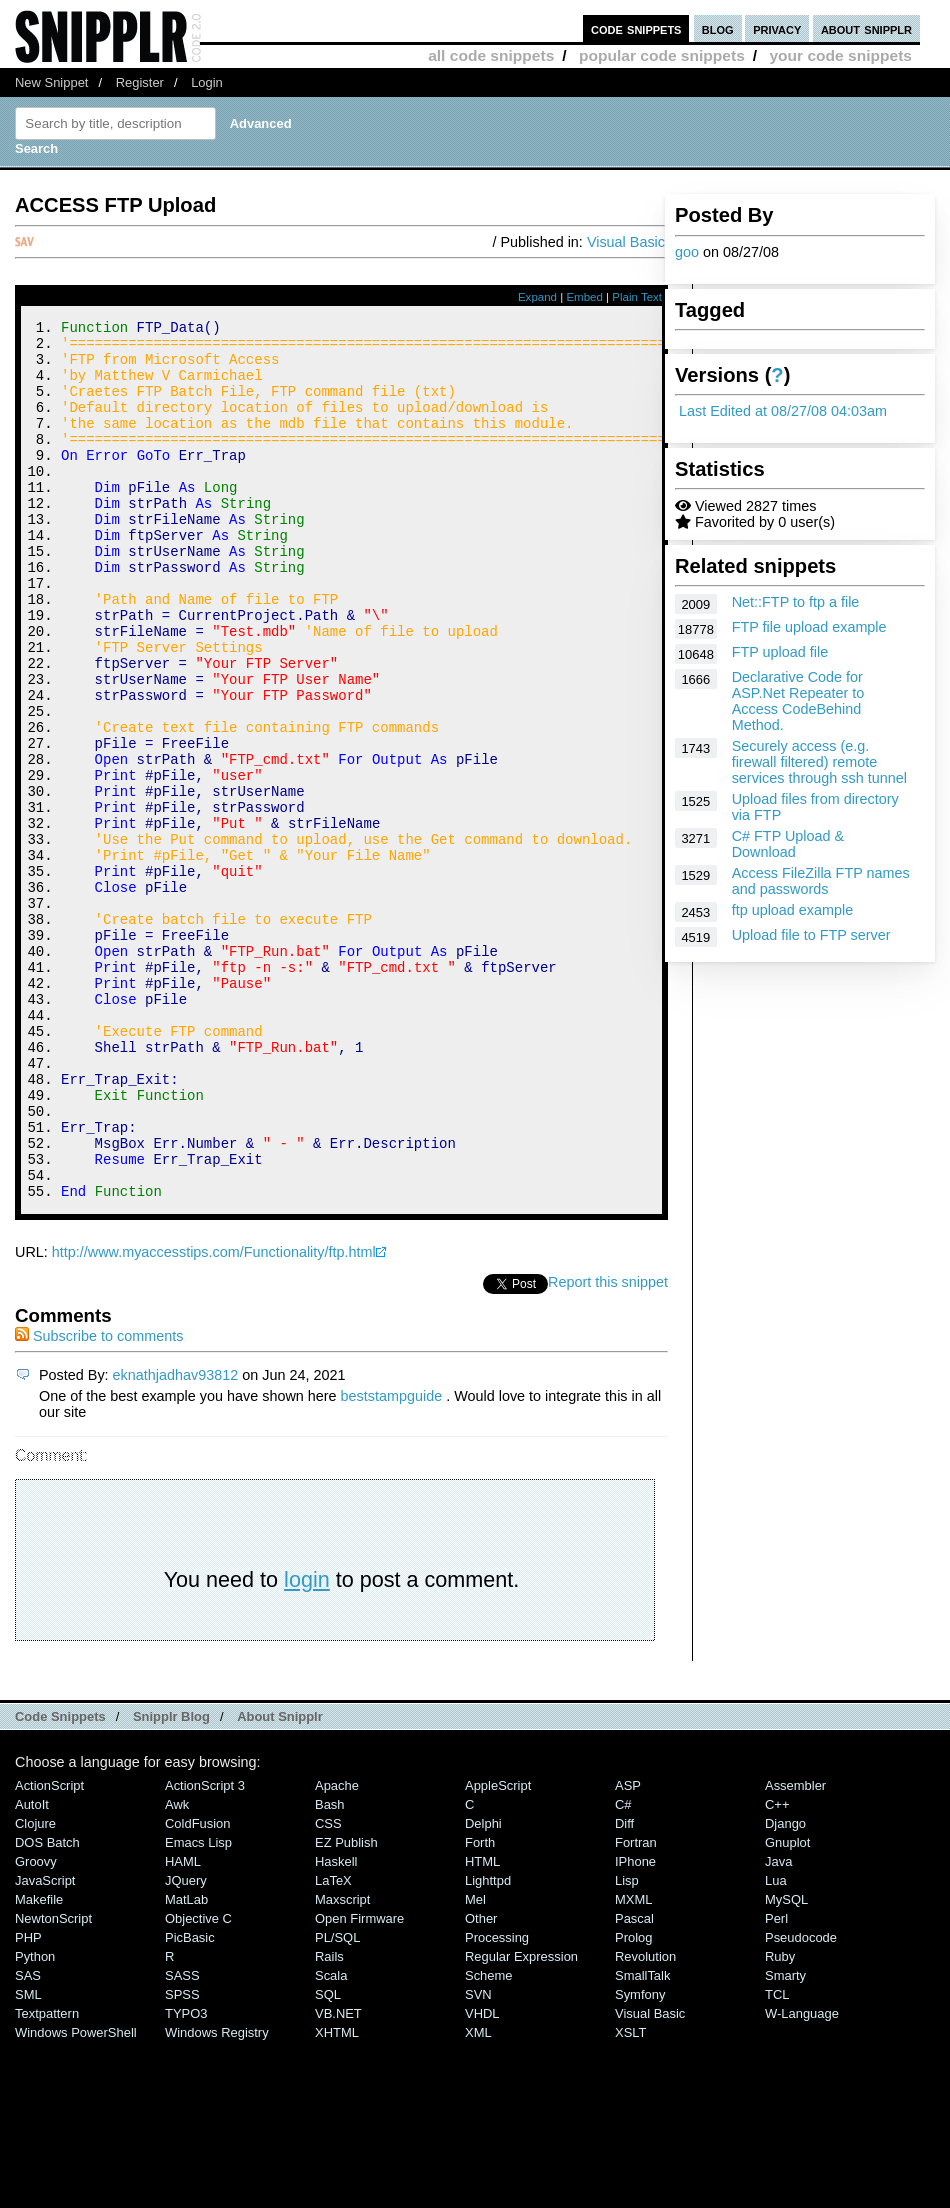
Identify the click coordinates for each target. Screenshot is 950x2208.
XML (478, 2197)
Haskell (336, 2026)
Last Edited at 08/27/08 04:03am (783, 411)
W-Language (802, 2178)
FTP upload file (780, 652)
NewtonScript (53, 2083)
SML (28, 2159)
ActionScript (49, 1950)
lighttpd (488, 2045)
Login (207, 82)
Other (481, 2083)
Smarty (785, 2140)
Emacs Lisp (198, 2007)
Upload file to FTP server (811, 935)
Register (140, 82)
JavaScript (45, 2045)
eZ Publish (346, 2007)
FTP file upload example (809, 627)
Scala (331, 2140)
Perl (776, 2083)
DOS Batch (47, 2007)
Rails (329, 2121)
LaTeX (333, 2045)
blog (718, 28)
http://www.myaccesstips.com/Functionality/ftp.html (214, 1417)
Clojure (35, 1988)
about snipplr (866, 28)
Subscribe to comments (99, 1501)
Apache (337, 1950)
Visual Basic (626, 242)
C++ (777, 1969)
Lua (776, 2045)
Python (35, 2121)
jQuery (186, 2045)
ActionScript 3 (205, 1950)
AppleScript (498, 1950)
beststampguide (392, 1561)
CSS (328, 1988)
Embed (584, 297)
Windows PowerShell (76, 2197)
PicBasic (190, 2102)
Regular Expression (521, 2121)
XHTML (337, 2197)
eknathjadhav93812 (176, 1540)
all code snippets (491, 55)
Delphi (483, 1988)
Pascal (634, 2083)
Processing (497, 2102)
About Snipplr (280, 1881)
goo (687, 252)
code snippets (636, 28)
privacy (777, 28)
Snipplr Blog (171, 1881)
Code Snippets (60, 1881)
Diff (624, 1988)
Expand (537, 297)
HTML (482, 2026)
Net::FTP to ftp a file (796, 602)
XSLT (630, 2197)
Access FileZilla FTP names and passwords (821, 881)
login (307, 1744)
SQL (328, 2159)
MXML (633, 2064)
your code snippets (840, 55)
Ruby (780, 2121)
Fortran (636, 2007)
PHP (28, 2102)
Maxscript (342, 2064)
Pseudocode (801, 2102)
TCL (777, 2159)
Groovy (36, 2026)
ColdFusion (198, 1988)
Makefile (39, 2064)
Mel (475, 2064)
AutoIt (32, 1969)
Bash (330, 1969)
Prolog (633, 2102)
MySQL (786, 2064)
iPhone (635, 2026)
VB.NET (338, 2178)
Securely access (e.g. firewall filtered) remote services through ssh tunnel (819, 762)
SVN (478, 2159)
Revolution (645, 2121)
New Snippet (51, 82)
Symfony (640, 2159)
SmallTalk (642, 2140)
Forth (480, 2007)
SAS (28, 2140)
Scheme (489, 2140)
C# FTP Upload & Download (788, 844)
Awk (177, 1969)
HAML (183, 2026)
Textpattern (47, 2178)
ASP (628, 1950)
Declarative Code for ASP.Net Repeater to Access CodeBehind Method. (798, 701)
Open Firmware (359, 2083)
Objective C (198, 2083)
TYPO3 (186, 2178)
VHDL (482, 2178)
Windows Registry (217, 2197)
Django (785, 1988)
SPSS (182, 2159)
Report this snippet (608, 1447)
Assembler (795, 1950)
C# (623, 1969)
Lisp (627, 2045)
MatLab (186, 2064)
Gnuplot (787, 2007)
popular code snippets (662, 55)
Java (778, 2026)
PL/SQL (337, 2102)
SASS (182, 2140)
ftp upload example (793, 910)
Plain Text (637, 297)
